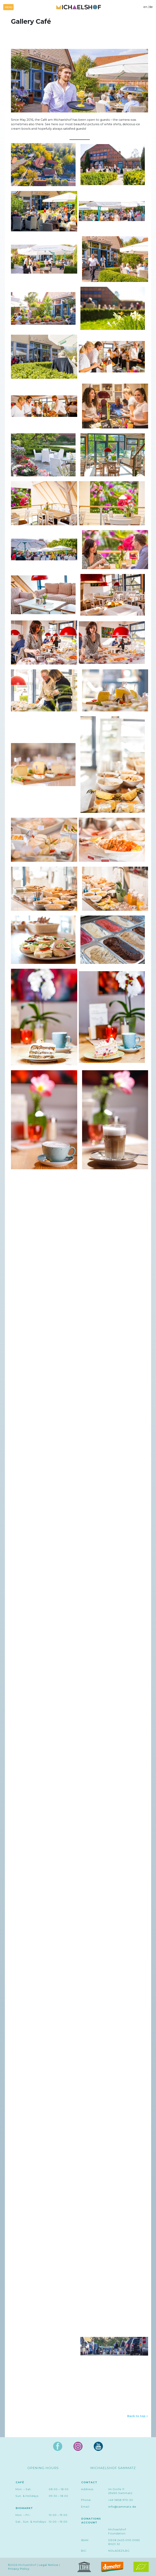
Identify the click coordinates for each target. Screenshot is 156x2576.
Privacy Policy (18, 2568)
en (145, 7)
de (151, 7)
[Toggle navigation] (8, 7)
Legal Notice (48, 2564)
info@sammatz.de (122, 2506)
